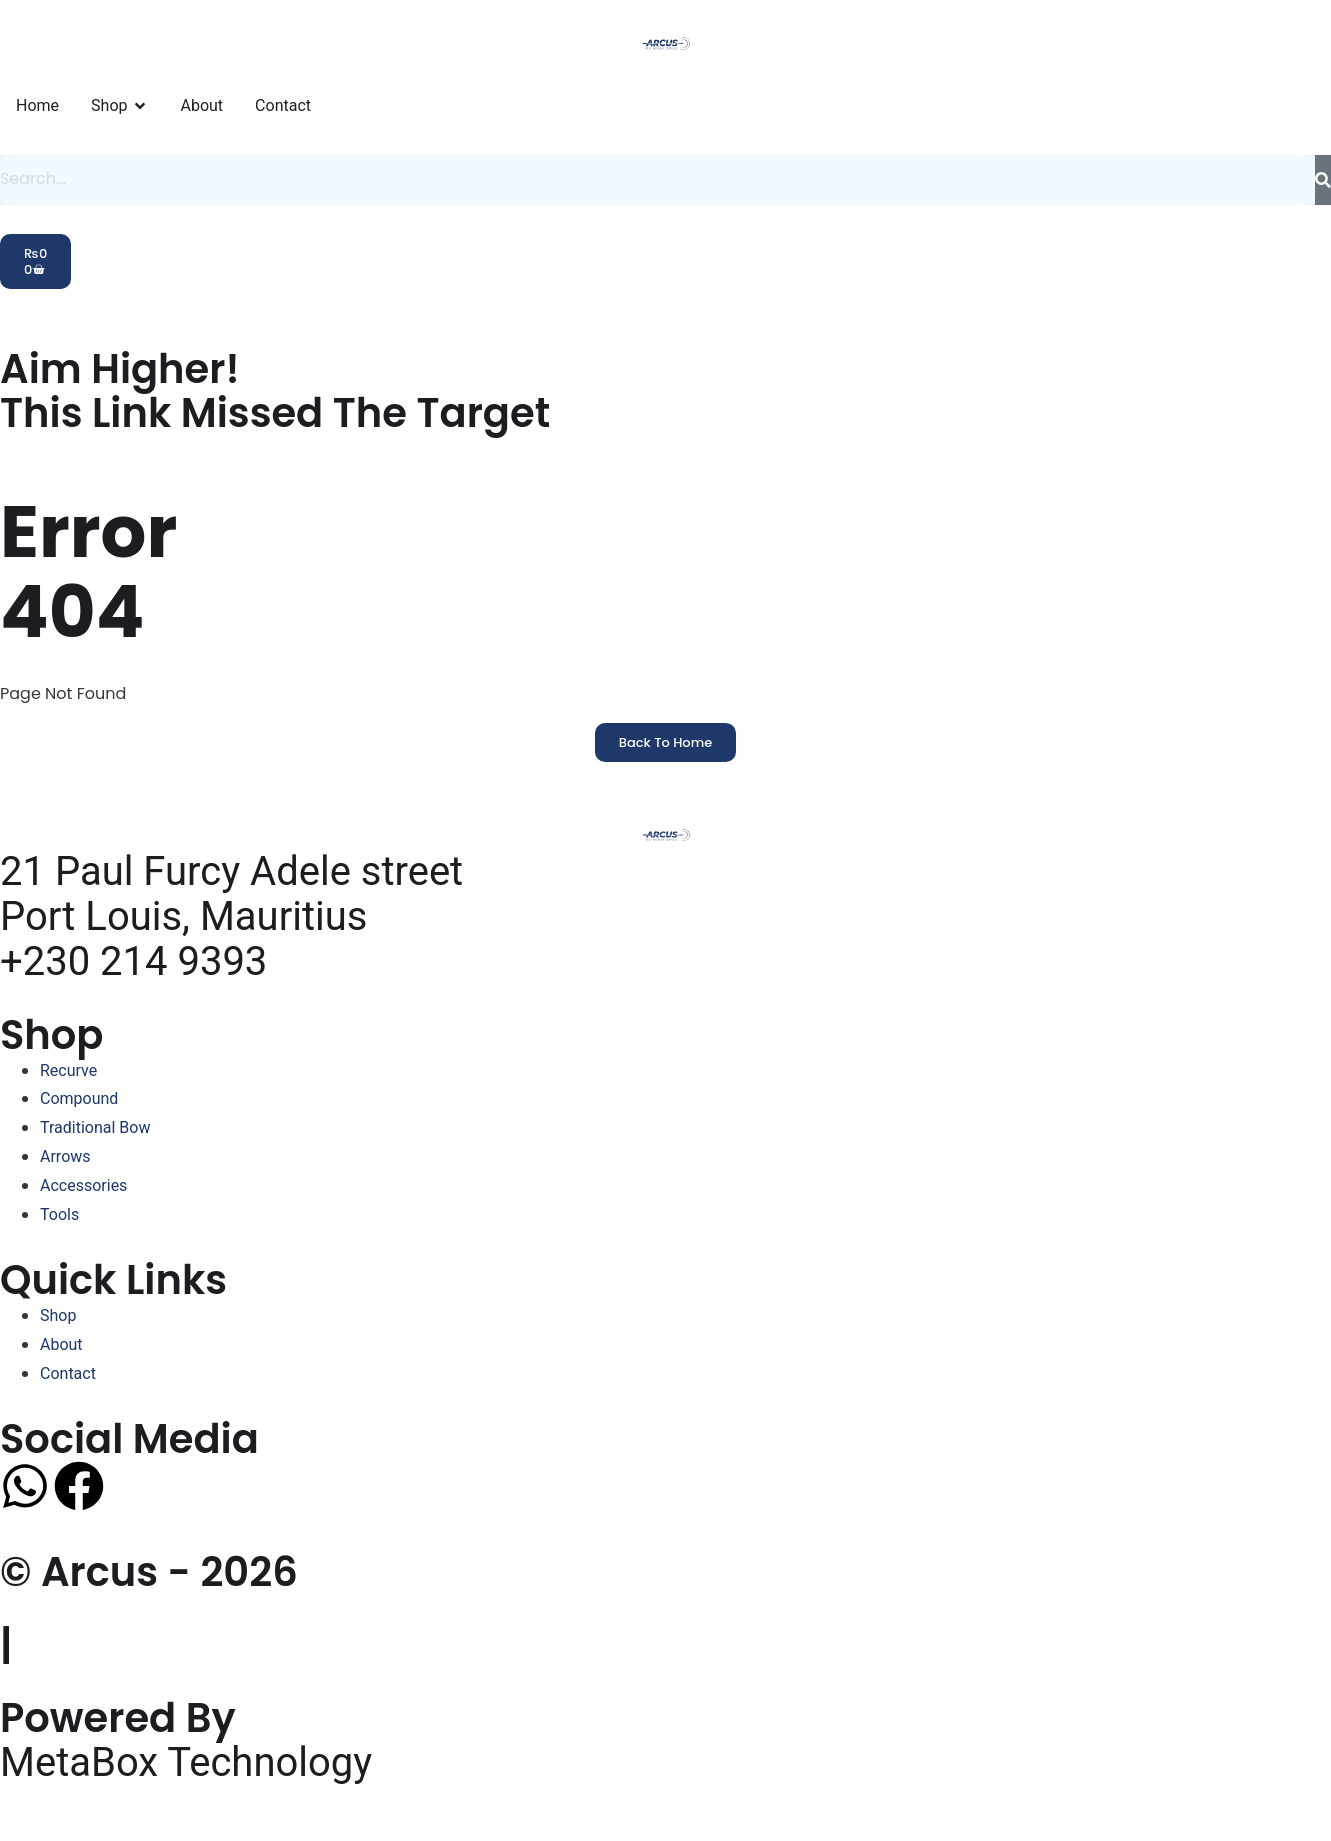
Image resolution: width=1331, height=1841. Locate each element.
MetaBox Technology (186, 1761)
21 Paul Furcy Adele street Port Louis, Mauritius (231, 894)
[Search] (1323, 180)
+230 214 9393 (133, 961)
